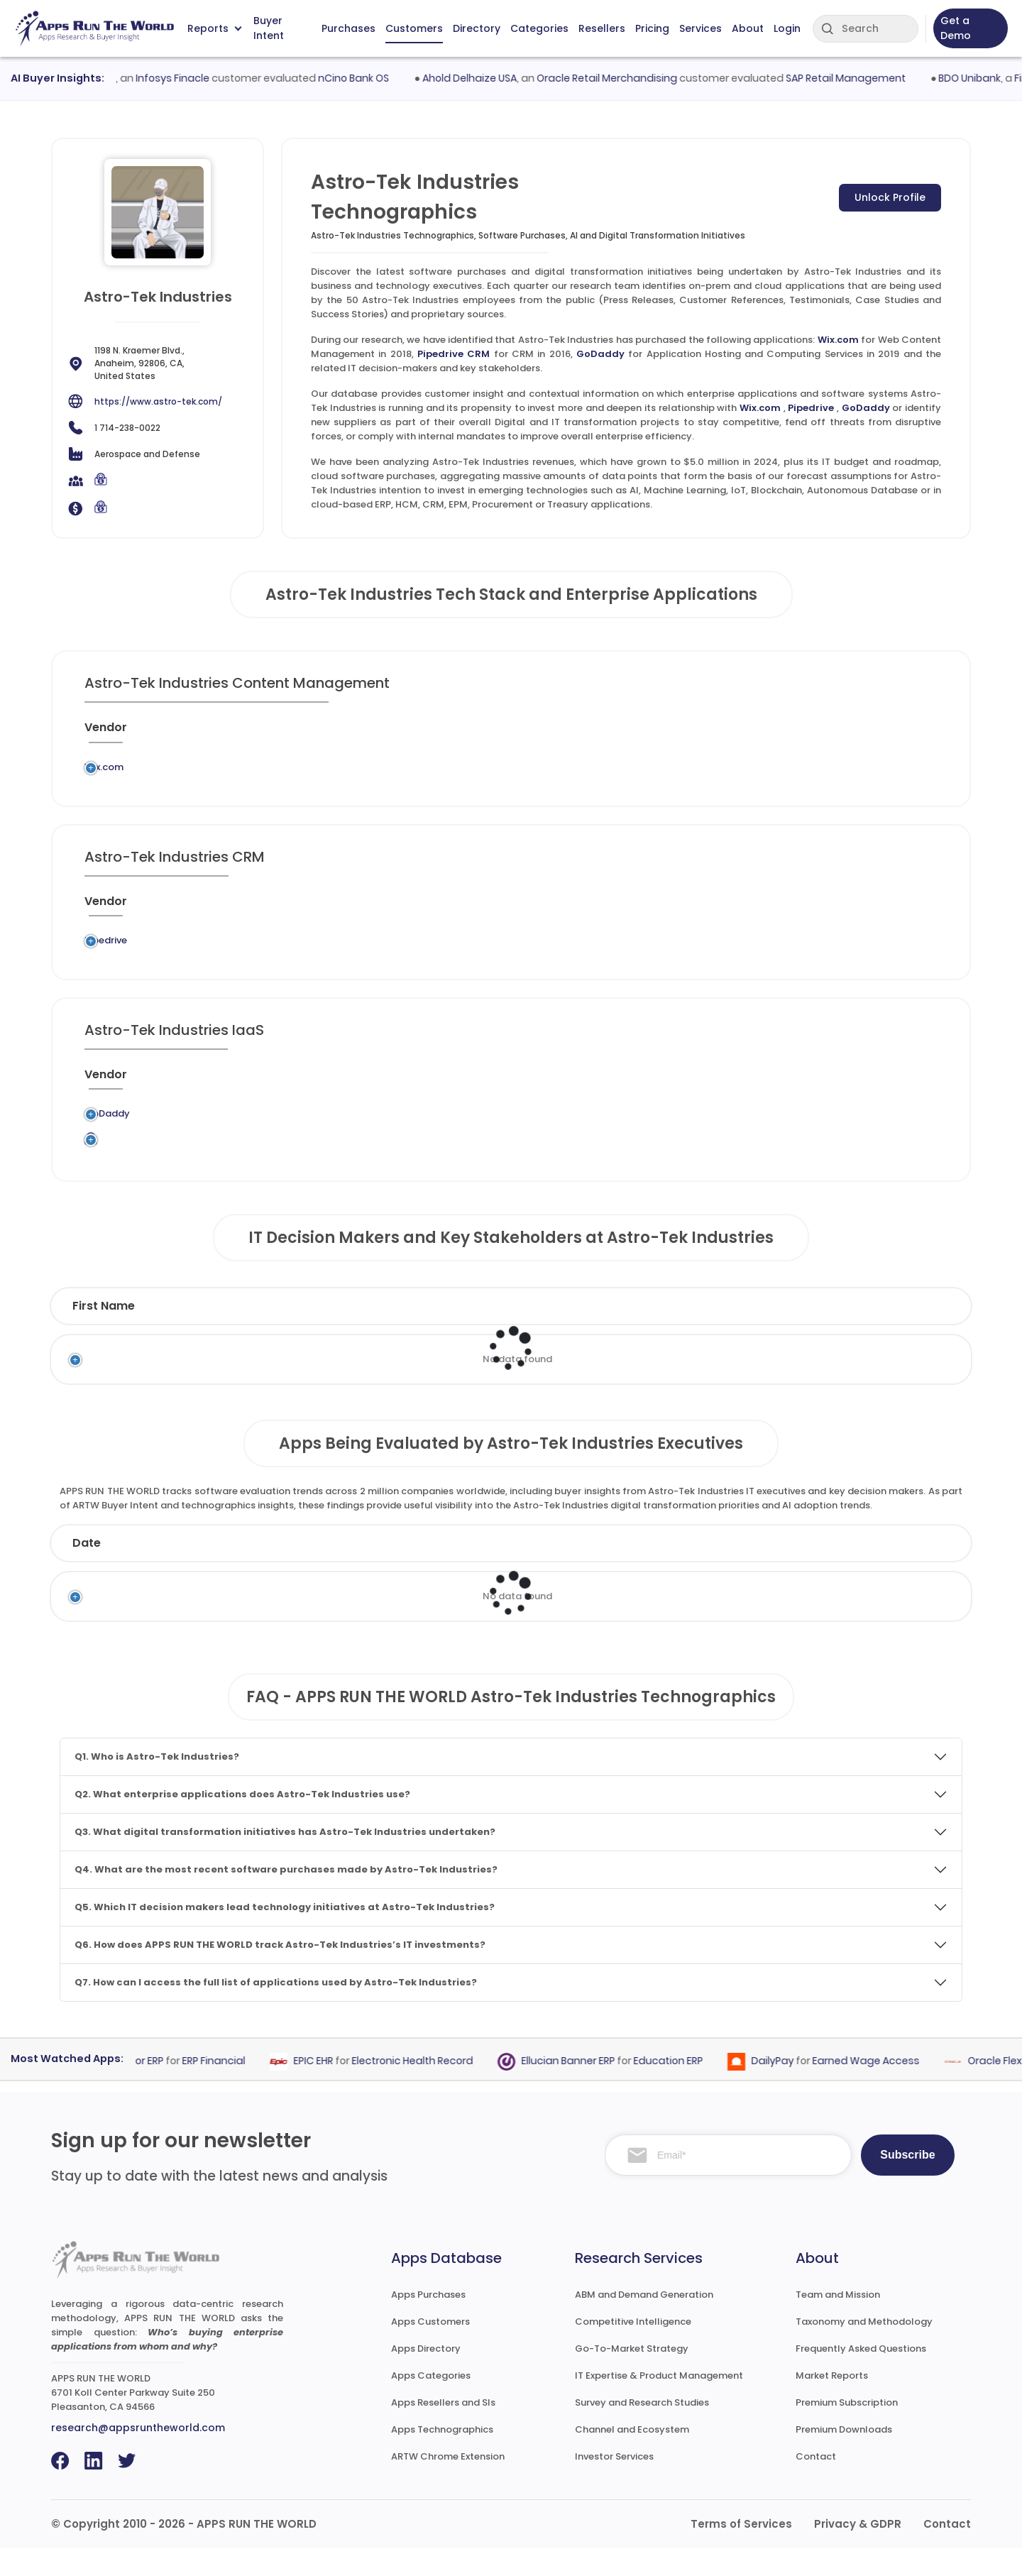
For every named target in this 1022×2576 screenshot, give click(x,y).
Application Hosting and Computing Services (490, 1136)
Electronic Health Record (421, 2088)
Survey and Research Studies (642, 2430)
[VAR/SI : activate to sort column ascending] (703, 733)
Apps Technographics (442, 2457)
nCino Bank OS (364, 78)
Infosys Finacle (184, 78)
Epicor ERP (148, 2088)
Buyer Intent (268, 29)
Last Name (266, 1333)
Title (397, 1333)
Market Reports (832, 2403)
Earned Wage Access (874, 2088)
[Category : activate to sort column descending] (466, 733)
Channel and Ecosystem (632, 2457)
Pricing (652, 28)
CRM (454, 953)
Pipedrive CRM (453, 354)
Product (598, 1570)
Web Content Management (460, 771)
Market (875, 1570)
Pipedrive (811, 408)
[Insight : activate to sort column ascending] (898, 733)
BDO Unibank (981, 78)
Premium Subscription (847, 2430)
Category (734, 1570)
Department (640, 1333)
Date (86, 1570)
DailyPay (781, 2088)
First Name (103, 1333)
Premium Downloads (844, 2457)
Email (787, 1333)
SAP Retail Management (857, 78)
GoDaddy (600, 354)
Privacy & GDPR (857, 2551)
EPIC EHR (322, 2088)
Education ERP (677, 2088)
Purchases (348, 28)
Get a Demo (955, 28)
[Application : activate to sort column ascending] (340, 733)
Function (498, 1333)
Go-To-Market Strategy (631, 2376)
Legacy (177, 771)
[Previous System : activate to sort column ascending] (221, 733)
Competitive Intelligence (633, 2349)
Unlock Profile (890, 197)
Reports (214, 28)
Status (354, 1570)
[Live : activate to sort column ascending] (831, 733)
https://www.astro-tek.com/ (158, 401)
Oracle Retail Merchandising (618, 78)
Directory (476, 28)
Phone (887, 1333)
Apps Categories (431, 2403)
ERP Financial (222, 2088)
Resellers (601, 28)
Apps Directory (426, 2376)
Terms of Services (741, 2551)
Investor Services (614, 2484)
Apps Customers (430, 2349)
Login (787, 28)
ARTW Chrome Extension (448, 2484)
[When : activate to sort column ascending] (771, 733)
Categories (539, 28)
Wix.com (838, 339)
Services (700, 28)
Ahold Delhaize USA (481, 78)
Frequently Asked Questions (861, 2376)
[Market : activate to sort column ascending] (605, 733)
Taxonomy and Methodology (864, 2349)
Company (212, 1570)
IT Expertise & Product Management (659, 2403)
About (748, 28)
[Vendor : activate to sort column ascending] (119, 733)
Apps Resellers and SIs (443, 2430)
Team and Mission (838, 2322)
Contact (816, 2484)
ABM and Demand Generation (644, 2322)
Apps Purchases (428, 2322)
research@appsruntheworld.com (138, 2455)
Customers (414, 28)
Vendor (472, 1570)
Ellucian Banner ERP (577, 2088)
